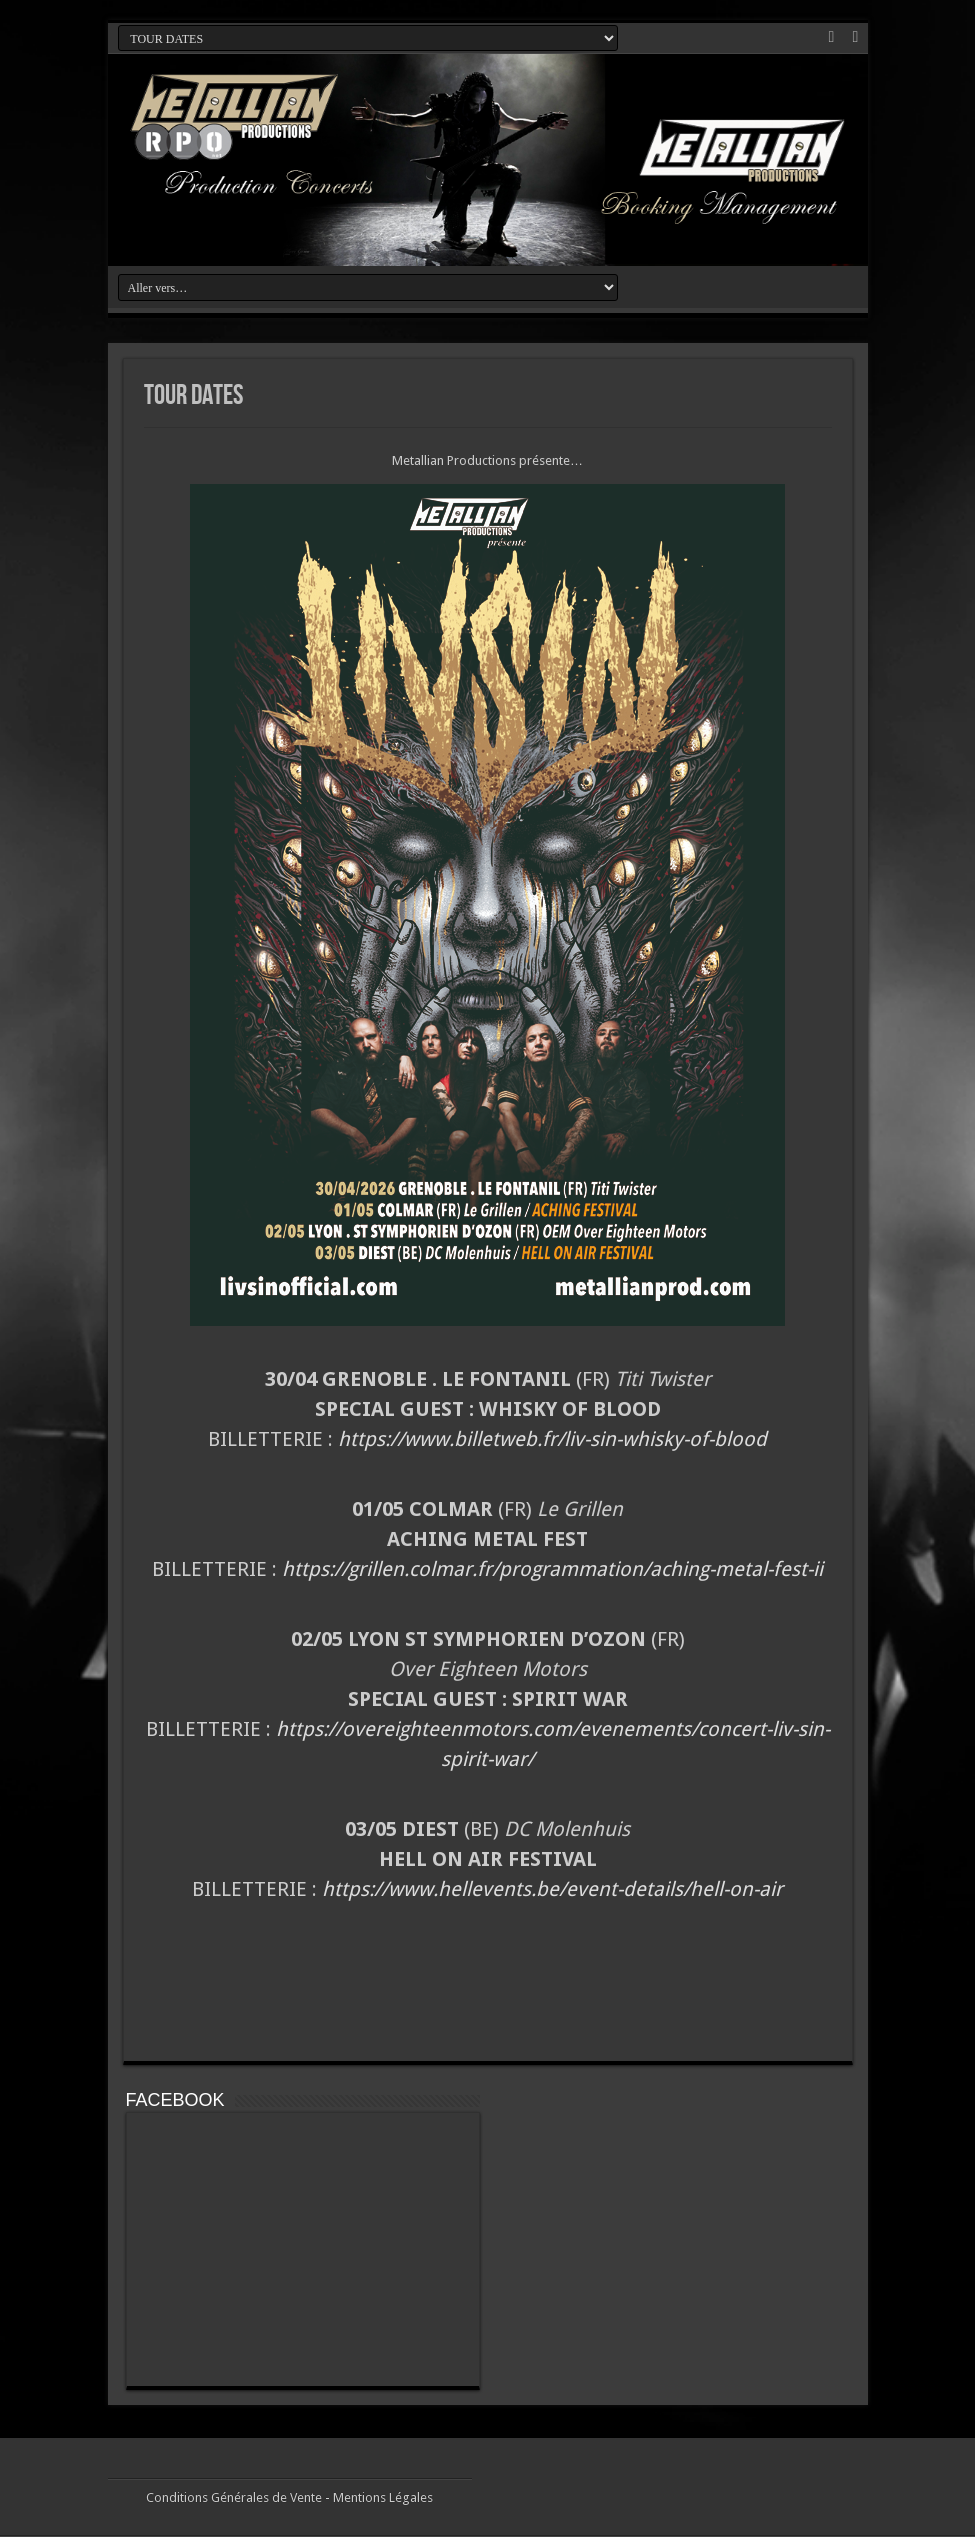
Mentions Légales (383, 2497)
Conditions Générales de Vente (234, 2497)
